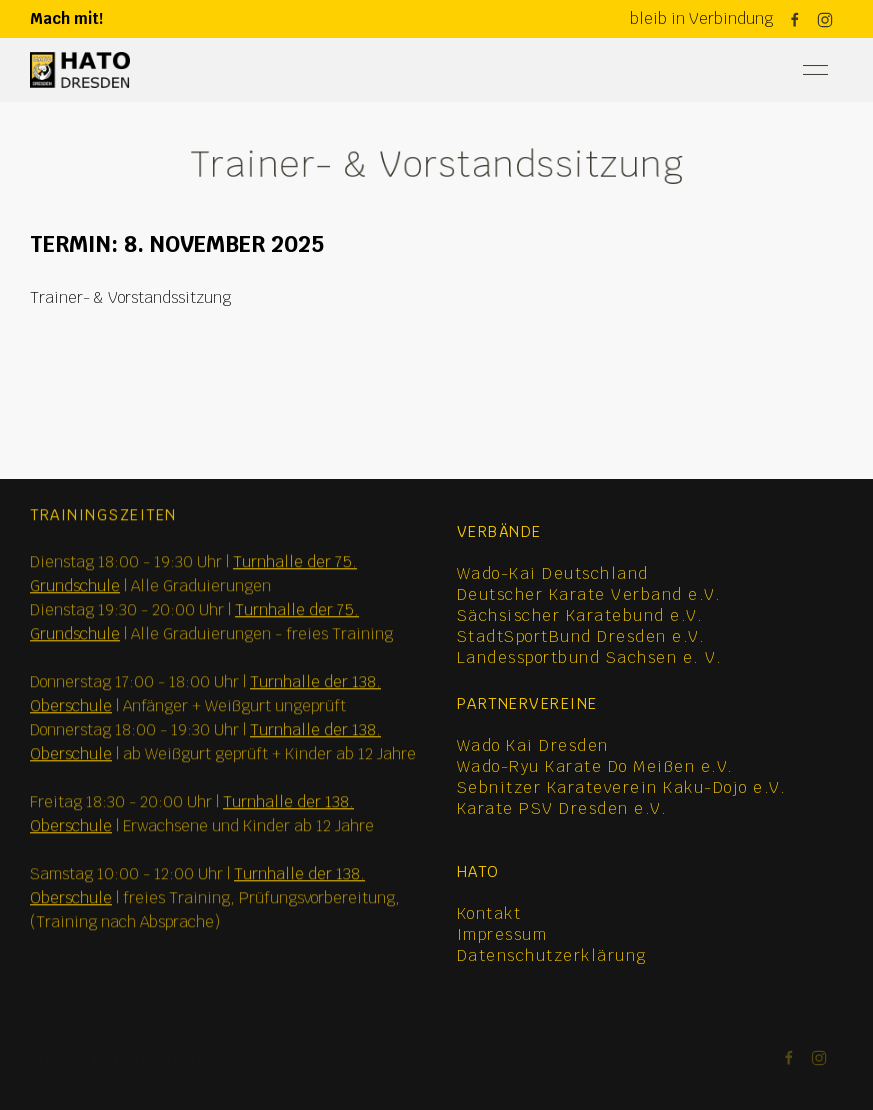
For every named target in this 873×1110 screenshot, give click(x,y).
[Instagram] (825, 20)
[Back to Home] (80, 70)
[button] (815, 70)
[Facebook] (795, 20)
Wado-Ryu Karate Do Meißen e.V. (595, 766)
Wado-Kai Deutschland (553, 573)
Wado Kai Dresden (533, 745)
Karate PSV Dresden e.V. (562, 808)
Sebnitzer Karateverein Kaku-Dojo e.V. (622, 787)
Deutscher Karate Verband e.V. (589, 594)
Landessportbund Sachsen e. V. (590, 657)
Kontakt (489, 913)
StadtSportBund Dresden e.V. (581, 636)
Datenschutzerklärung (552, 955)
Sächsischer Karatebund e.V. (580, 615)
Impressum (502, 934)
